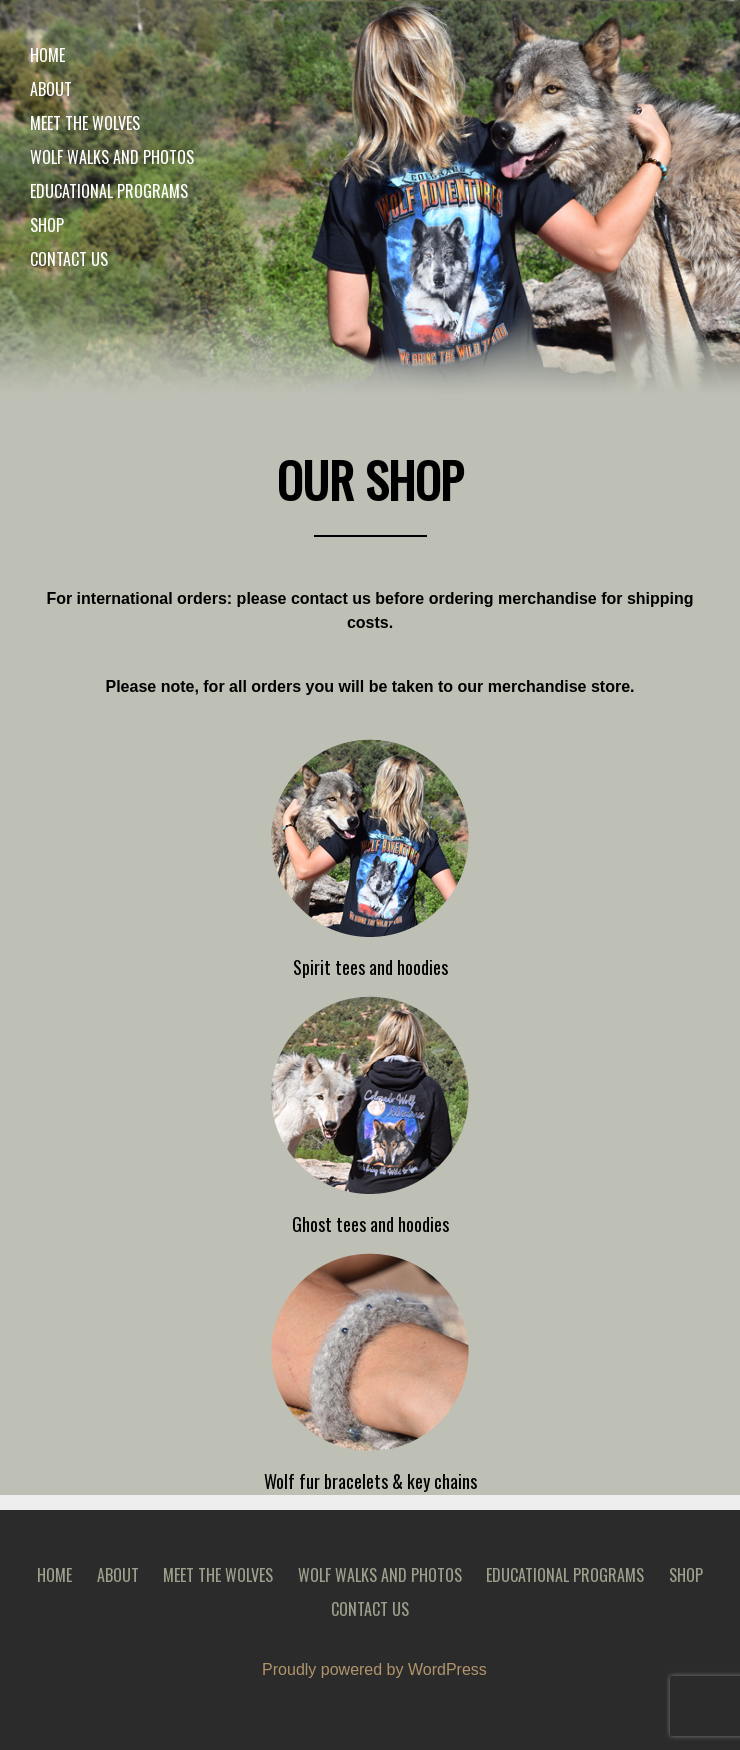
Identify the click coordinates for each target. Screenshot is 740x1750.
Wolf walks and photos (112, 157)
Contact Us (69, 259)
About (51, 89)
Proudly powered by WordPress (374, 1669)
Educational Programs (109, 191)
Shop (47, 225)
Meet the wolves (85, 123)
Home (47, 55)
